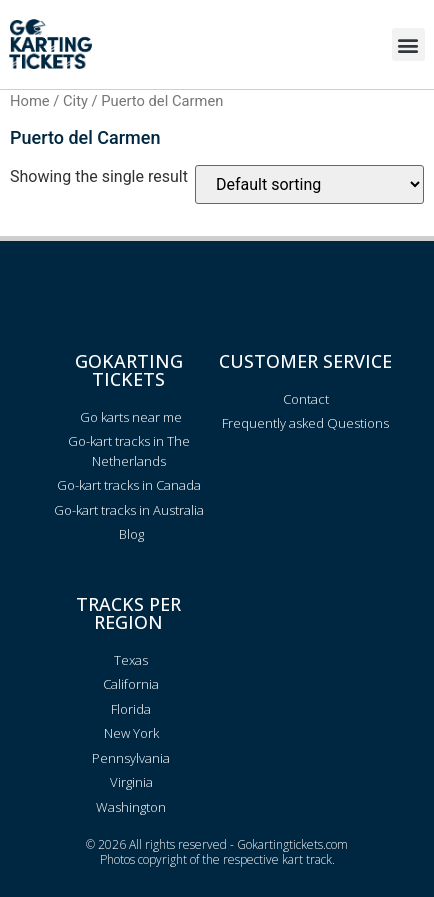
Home (30, 101)
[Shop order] (309, 184)
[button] (408, 44)
